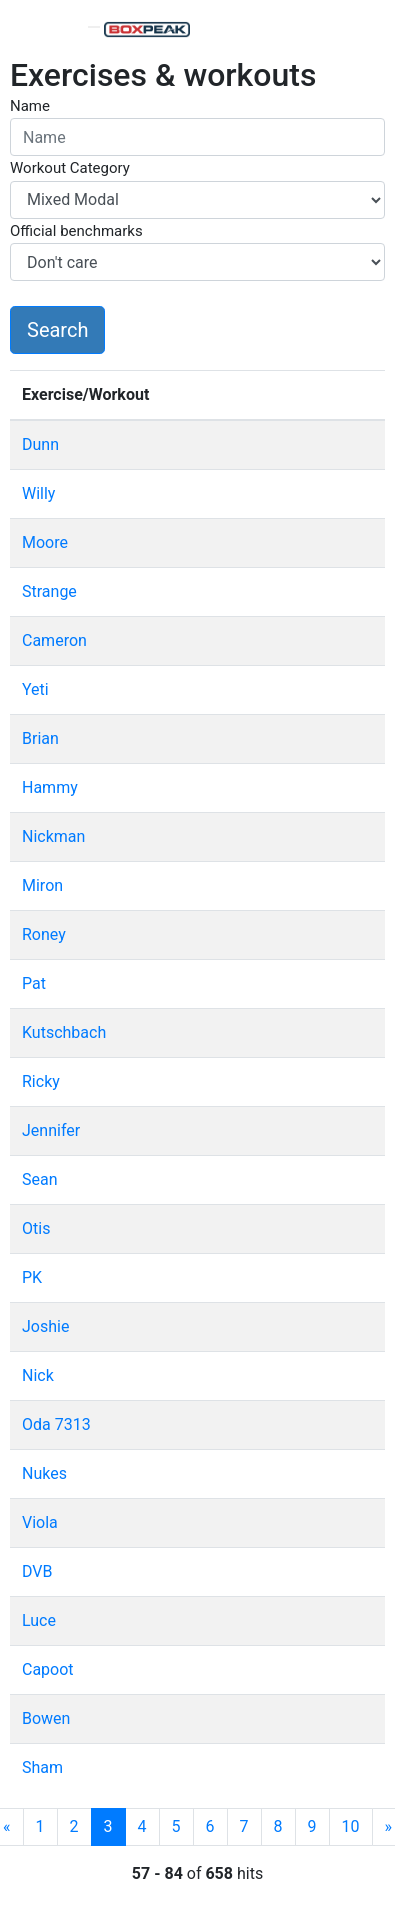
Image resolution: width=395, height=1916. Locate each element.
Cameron (54, 640)
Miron (42, 885)
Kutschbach (64, 1032)
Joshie (45, 1326)
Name (30, 106)
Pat (34, 983)
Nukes (44, 1473)
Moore (45, 542)
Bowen (46, 1718)
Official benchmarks (76, 231)
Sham (42, 1767)
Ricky (41, 1081)
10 (351, 1826)
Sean (40, 1179)
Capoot (48, 1669)
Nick (38, 1375)
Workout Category (70, 168)
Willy (38, 493)
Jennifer (51, 1130)
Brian (40, 738)
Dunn (40, 444)
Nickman (53, 836)
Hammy (50, 787)
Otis (36, 1228)
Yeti (35, 689)
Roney (44, 934)
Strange (49, 591)
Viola (40, 1522)
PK (32, 1277)
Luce (39, 1620)
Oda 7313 (56, 1424)
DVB (37, 1571)
